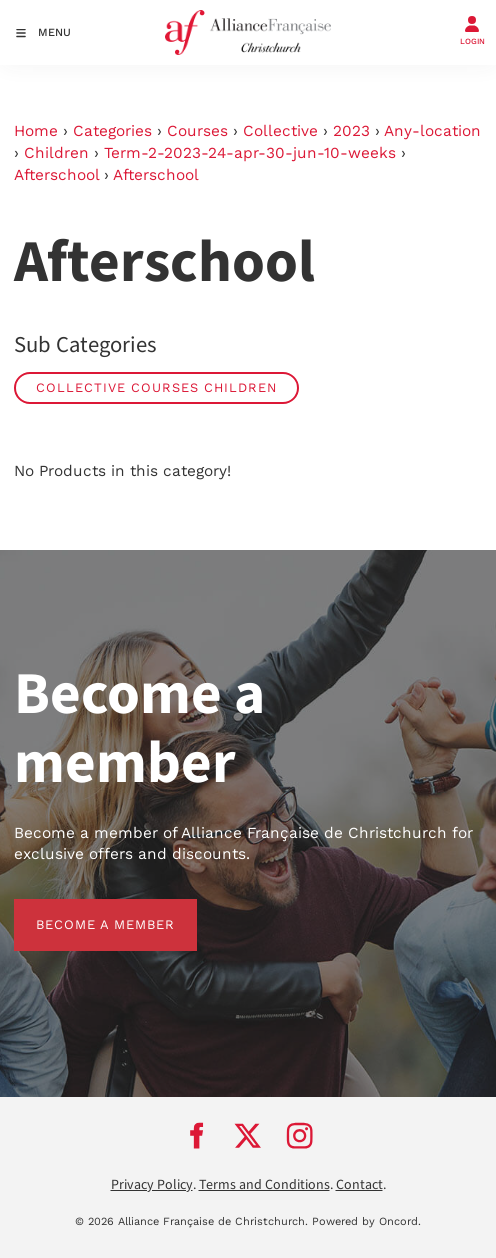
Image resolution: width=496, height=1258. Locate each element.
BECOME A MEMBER (83, 909)
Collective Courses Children (156, 387)
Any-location (432, 131)
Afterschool (56, 175)
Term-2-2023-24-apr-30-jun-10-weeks (250, 153)
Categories (112, 131)
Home (36, 131)
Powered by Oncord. (366, 1221)
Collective (280, 131)
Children (56, 153)
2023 (351, 131)
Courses (197, 131)
